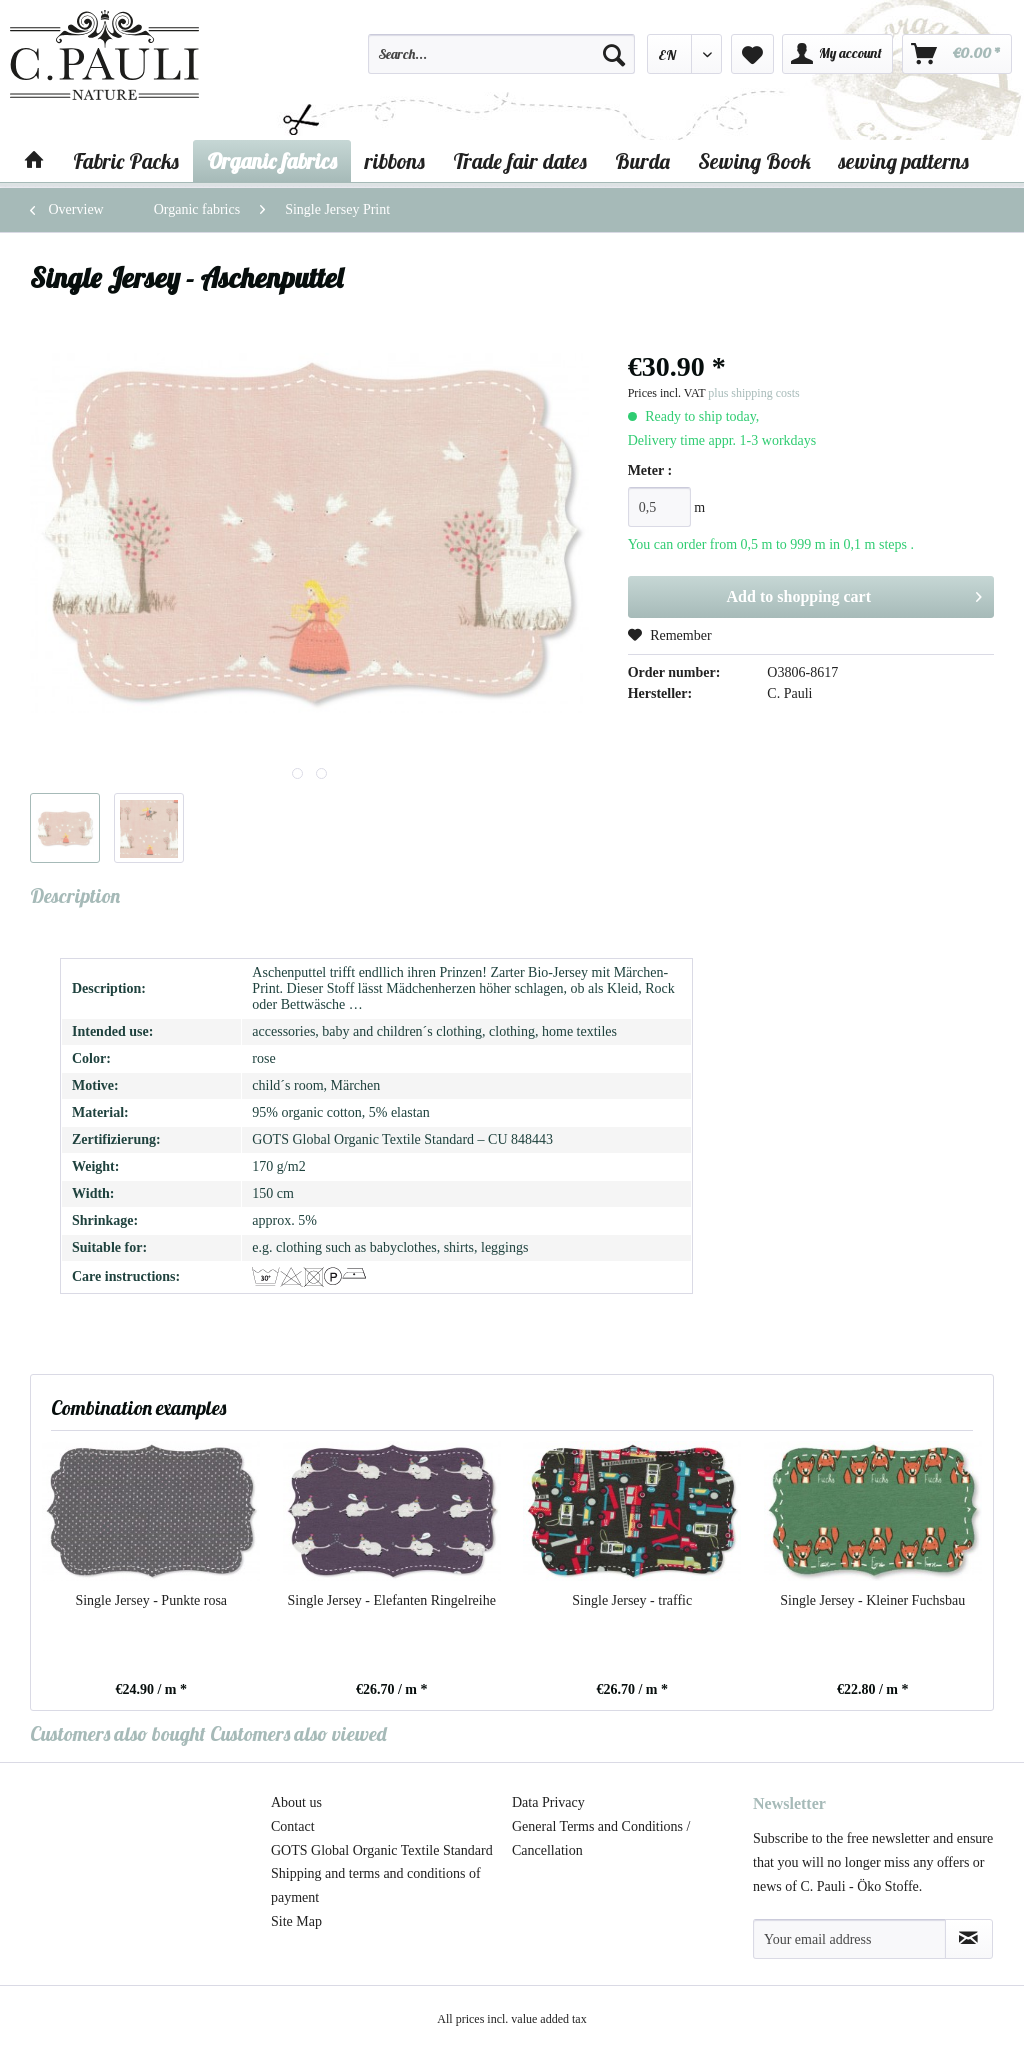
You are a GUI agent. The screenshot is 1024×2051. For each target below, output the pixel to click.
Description (75, 895)
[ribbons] (395, 161)
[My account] (837, 54)
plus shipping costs (753, 393)
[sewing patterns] (904, 161)
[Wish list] (752, 54)
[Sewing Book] (754, 161)
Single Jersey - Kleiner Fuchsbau (872, 1600)
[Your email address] (849, 1939)
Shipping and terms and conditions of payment (376, 1885)
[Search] (614, 54)
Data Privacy (548, 1802)
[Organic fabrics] (272, 161)
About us (296, 1802)
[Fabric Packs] (126, 161)
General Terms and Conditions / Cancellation (601, 1838)
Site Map (296, 1921)
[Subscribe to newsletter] (969, 1939)
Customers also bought (118, 1733)
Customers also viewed (298, 1733)
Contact (293, 1826)
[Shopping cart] (957, 54)
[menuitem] (501, 63)
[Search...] (501, 54)
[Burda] (642, 161)
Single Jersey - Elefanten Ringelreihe (392, 1600)
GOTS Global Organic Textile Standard (382, 1850)
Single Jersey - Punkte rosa (151, 1600)
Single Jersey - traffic (632, 1600)
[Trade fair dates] (520, 161)
